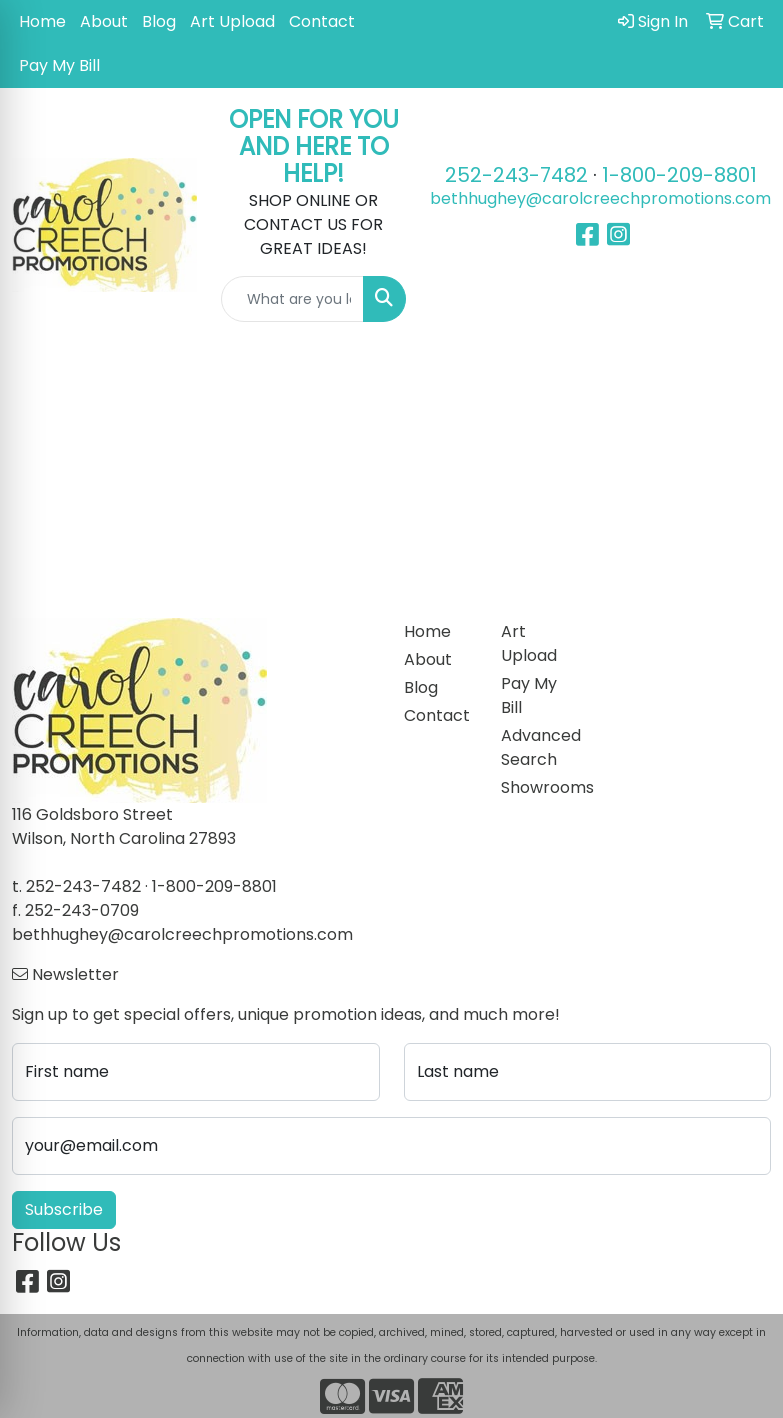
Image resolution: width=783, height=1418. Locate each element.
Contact (322, 21)
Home (42, 21)
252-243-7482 (516, 175)
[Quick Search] (292, 299)
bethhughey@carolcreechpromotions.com (600, 198)
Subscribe (64, 1209)
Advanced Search (538, 747)
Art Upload (232, 21)
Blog (159, 21)
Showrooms (538, 787)
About (104, 21)
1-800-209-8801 (679, 175)
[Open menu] (743, 372)
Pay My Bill (59, 65)
